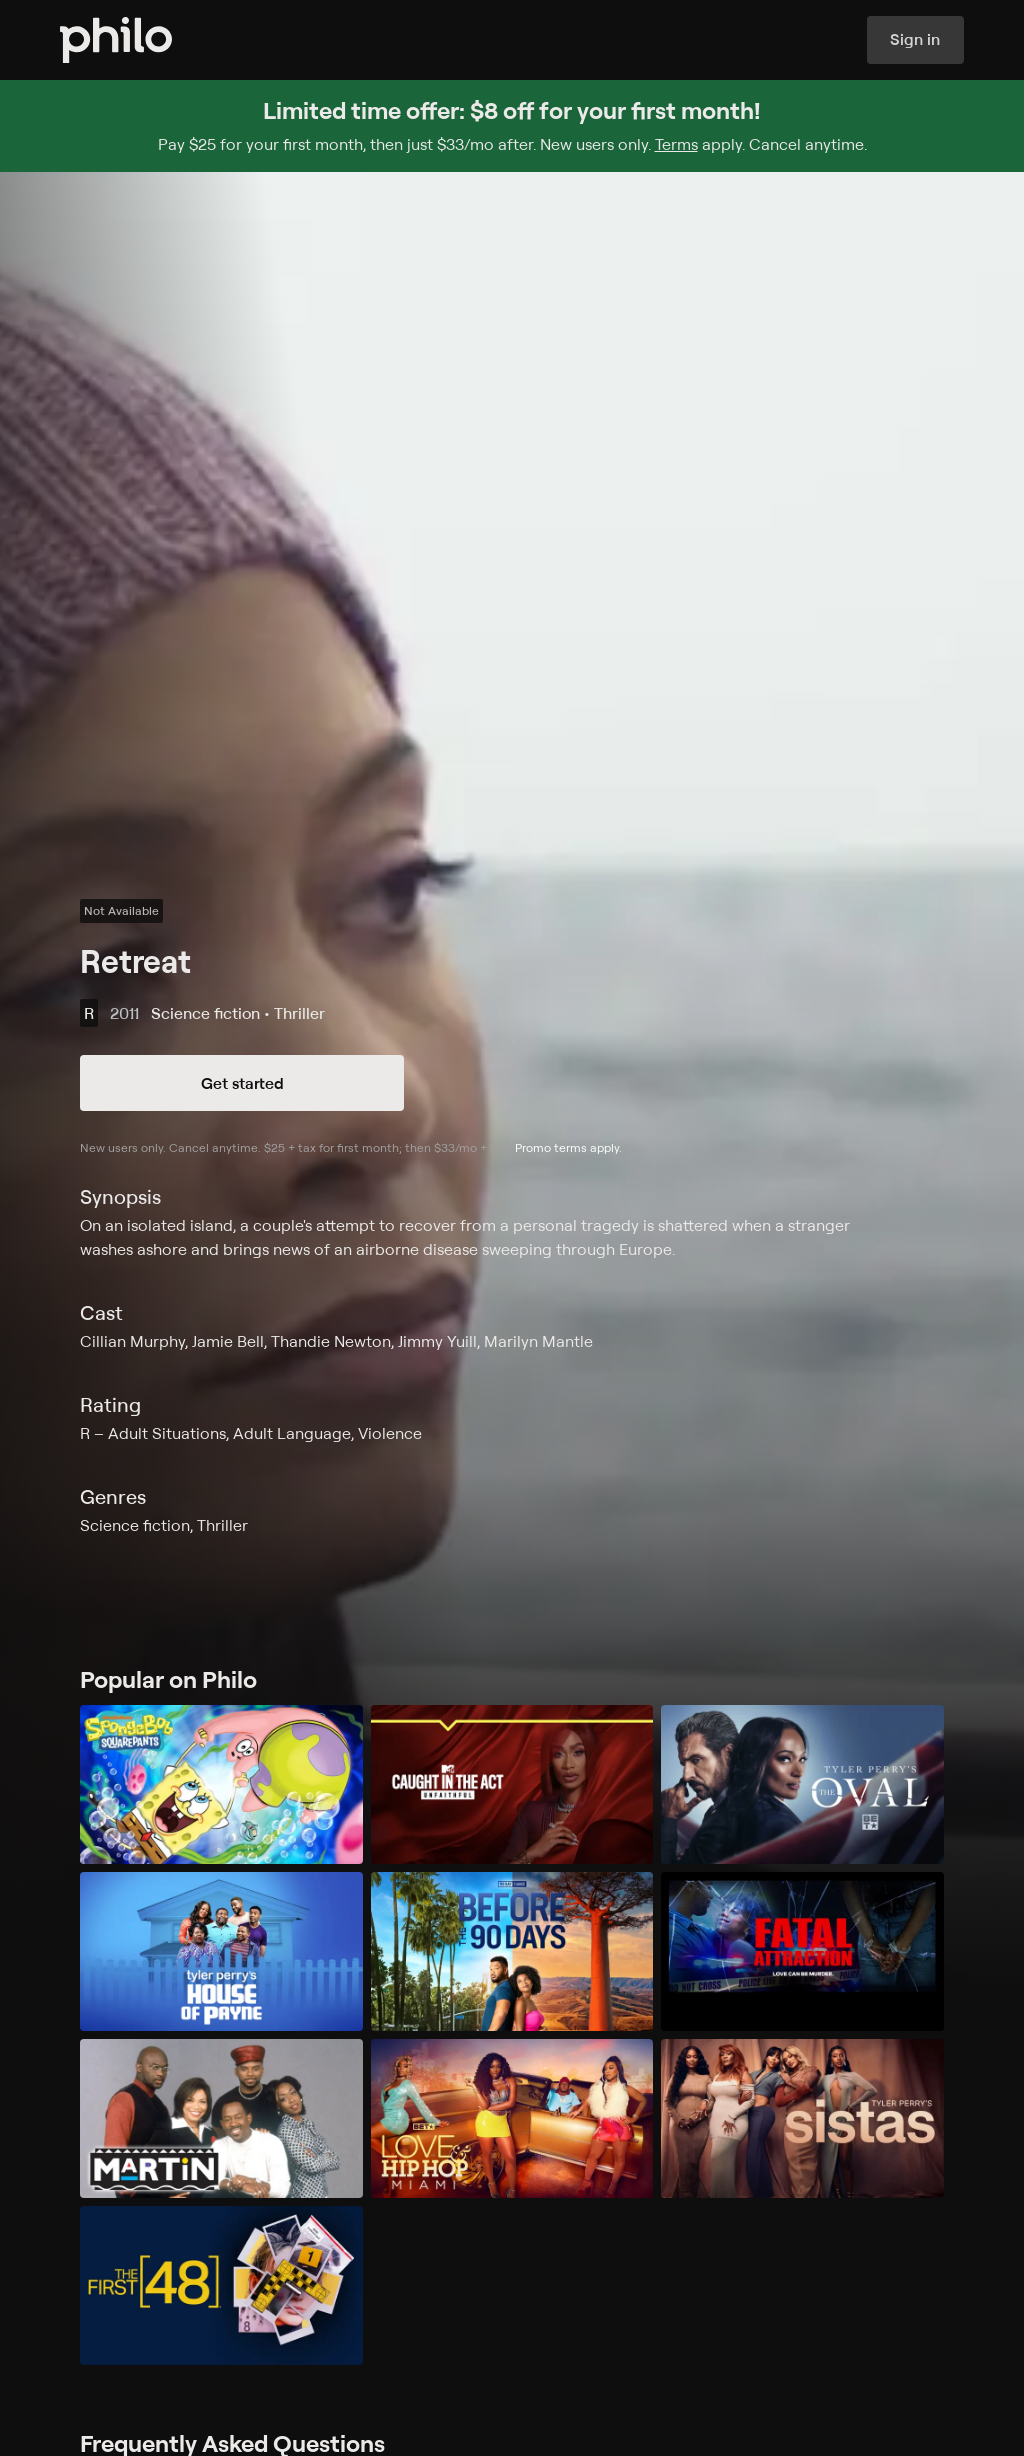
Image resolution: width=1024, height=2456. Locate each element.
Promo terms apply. (568, 1147)
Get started (242, 1083)
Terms (676, 144)
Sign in (915, 40)
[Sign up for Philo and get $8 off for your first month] (512, 126)
